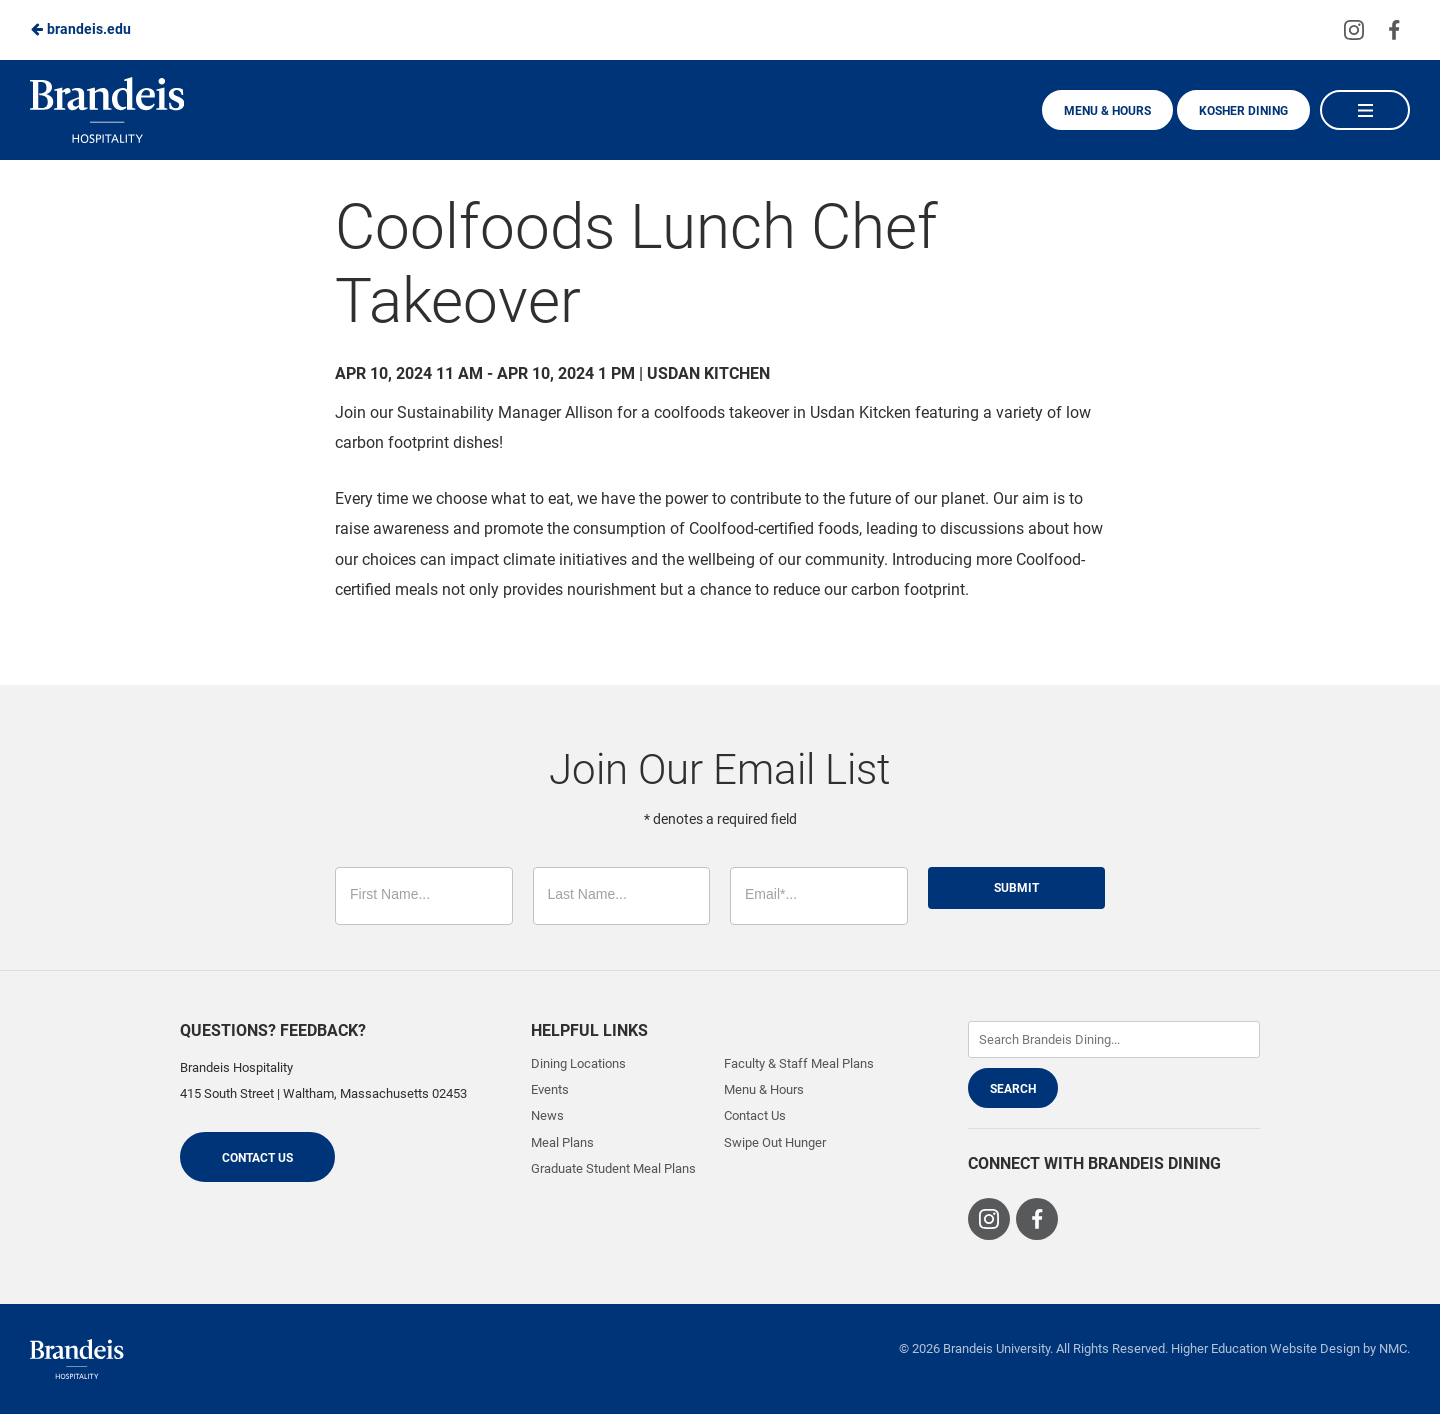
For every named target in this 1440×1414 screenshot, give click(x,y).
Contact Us (257, 1158)
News (547, 1115)
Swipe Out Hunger (775, 1142)
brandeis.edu (80, 29)
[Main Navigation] (1365, 110)
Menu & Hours (1107, 111)
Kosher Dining (1243, 111)
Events (550, 1089)
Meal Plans (562, 1142)
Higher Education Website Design (1265, 1348)
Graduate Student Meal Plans (613, 1168)
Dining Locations (578, 1063)
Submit (1016, 888)
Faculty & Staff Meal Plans (799, 1063)
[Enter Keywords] (1114, 1039)
